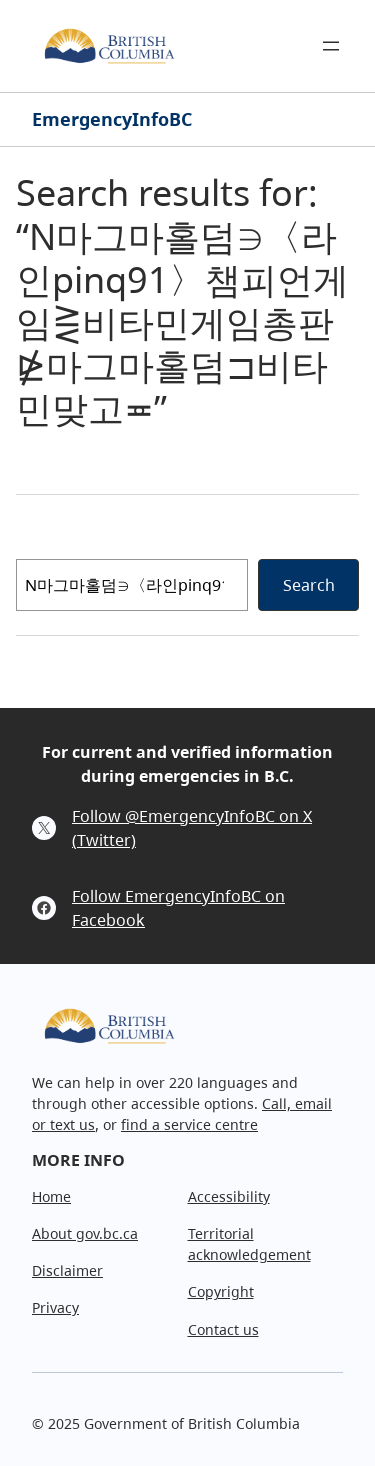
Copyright (221, 1291)
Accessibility (229, 1196)
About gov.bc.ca (85, 1233)
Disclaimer (67, 1270)
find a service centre (189, 1124)
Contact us (223, 1329)
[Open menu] (331, 46)
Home (51, 1196)
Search (309, 585)
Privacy (55, 1307)
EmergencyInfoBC (112, 119)
